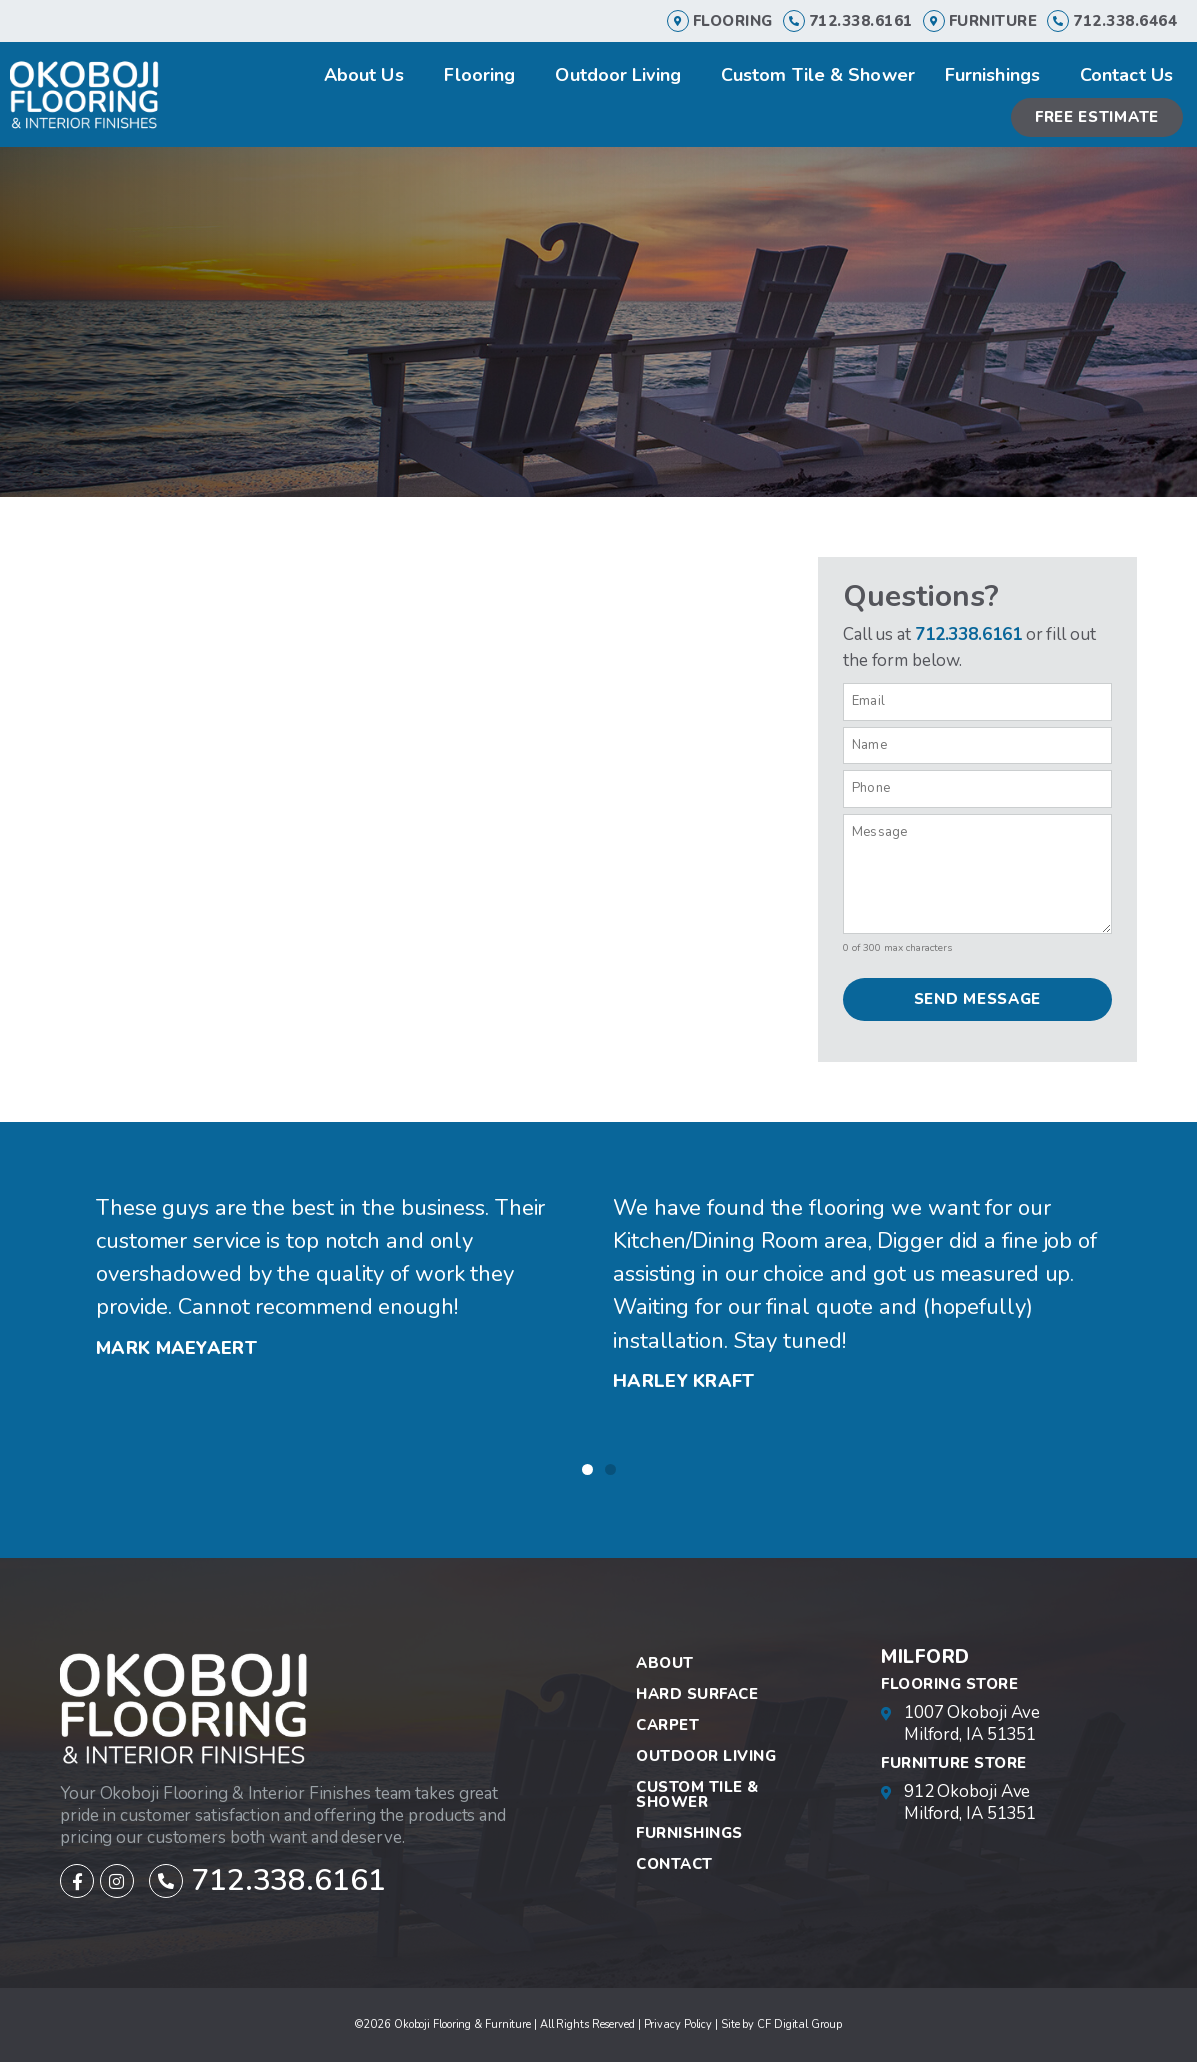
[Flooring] (678, 21)
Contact (674, 1864)
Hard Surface (697, 1694)
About (665, 1663)
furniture (993, 21)
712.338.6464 (1125, 21)
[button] (587, 1469)
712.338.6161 (861, 21)
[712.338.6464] (1058, 21)
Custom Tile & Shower (818, 75)
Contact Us (1126, 75)
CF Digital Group (799, 2024)
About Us (369, 75)
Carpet (667, 1725)
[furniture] (934, 21)
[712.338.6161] (794, 21)
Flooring (733, 21)
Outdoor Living (622, 75)
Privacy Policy (678, 2024)
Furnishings (997, 75)
